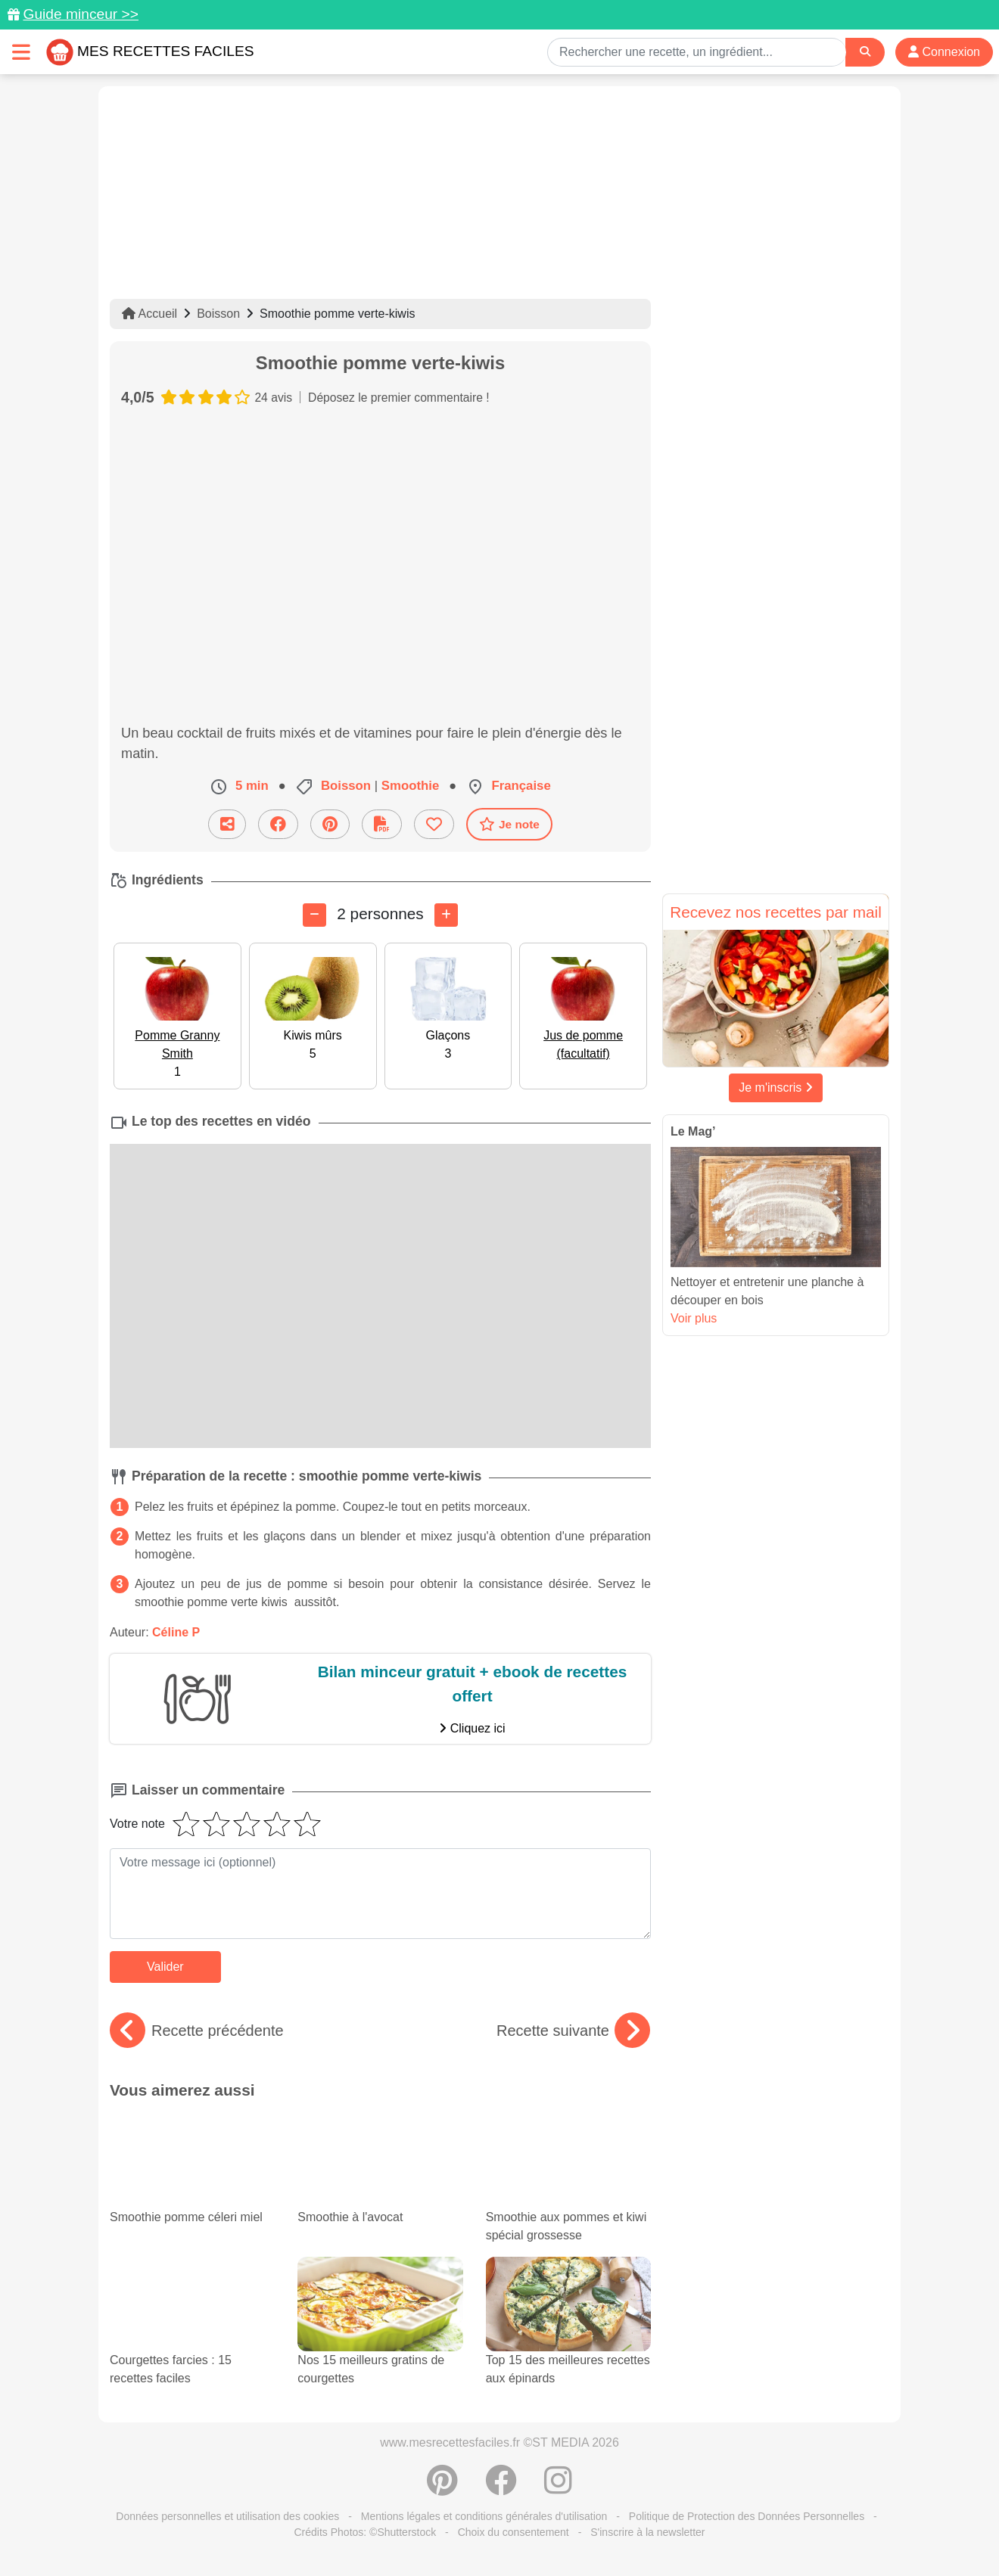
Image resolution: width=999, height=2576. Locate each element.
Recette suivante (573, 2030)
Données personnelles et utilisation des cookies (227, 2516)
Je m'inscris (776, 1087)
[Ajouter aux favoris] (434, 824)
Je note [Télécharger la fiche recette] (509, 824)
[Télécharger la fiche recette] (382, 824)
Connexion (944, 51)
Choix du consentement (513, 2532)
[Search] (865, 52)
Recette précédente (197, 2030)
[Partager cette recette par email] (227, 824)
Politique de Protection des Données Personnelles (746, 2516)
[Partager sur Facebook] (278, 824)
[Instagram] (558, 2488)
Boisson (218, 313)
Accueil (149, 313)
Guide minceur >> (80, 14)
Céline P (176, 1632)
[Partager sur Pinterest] (330, 824)
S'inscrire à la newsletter (647, 2532)
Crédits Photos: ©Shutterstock (365, 2532)
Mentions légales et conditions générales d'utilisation (484, 2516)
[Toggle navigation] (21, 52)
